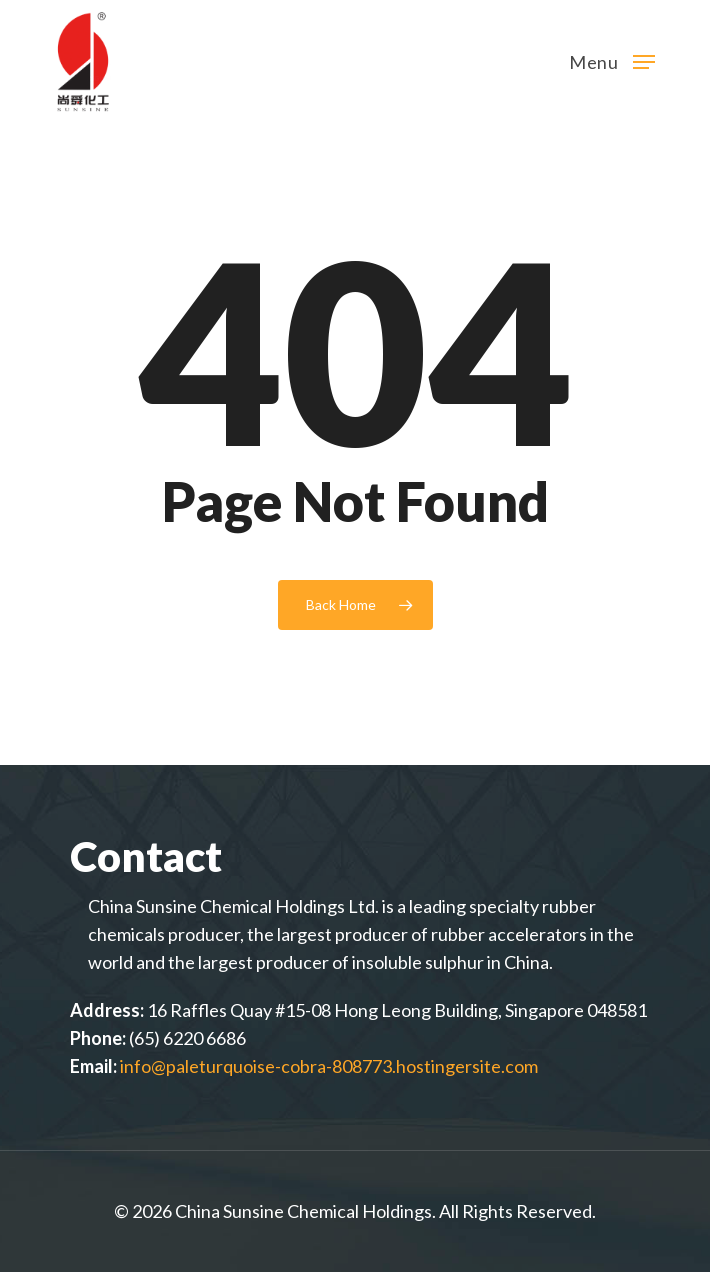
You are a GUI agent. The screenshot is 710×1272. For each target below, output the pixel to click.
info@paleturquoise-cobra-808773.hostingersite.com (329, 1066)
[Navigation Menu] (612, 60)
